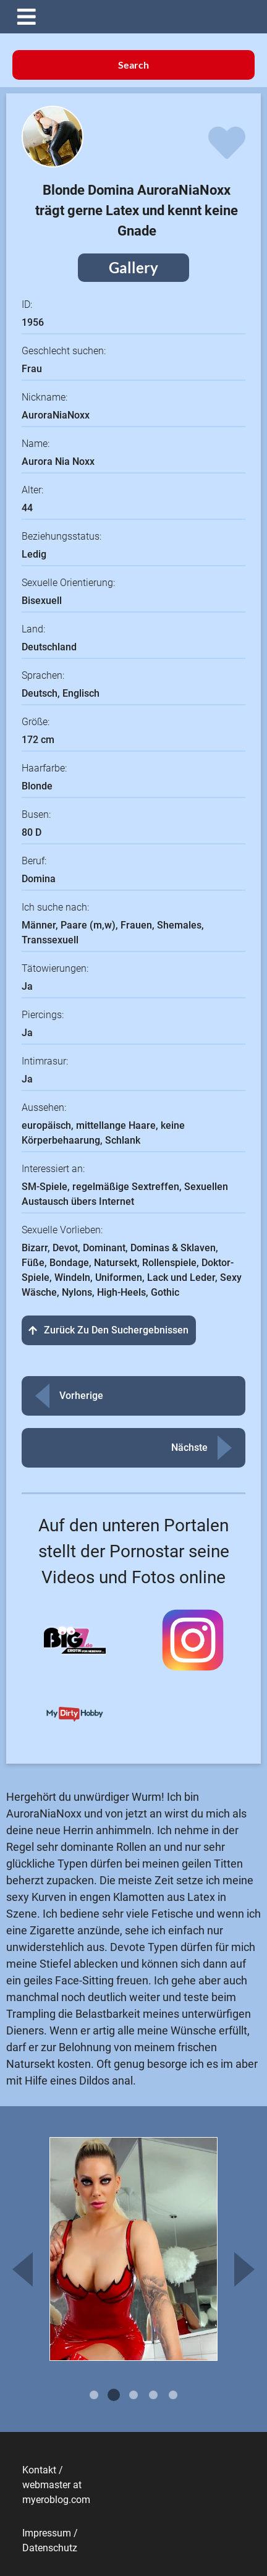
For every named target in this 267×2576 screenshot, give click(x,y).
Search (133, 64)
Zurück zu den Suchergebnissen (109, 1330)
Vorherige (81, 1395)
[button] (143, 16)
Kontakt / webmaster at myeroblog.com (56, 2485)
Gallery (133, 267)
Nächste (189, 1447)
